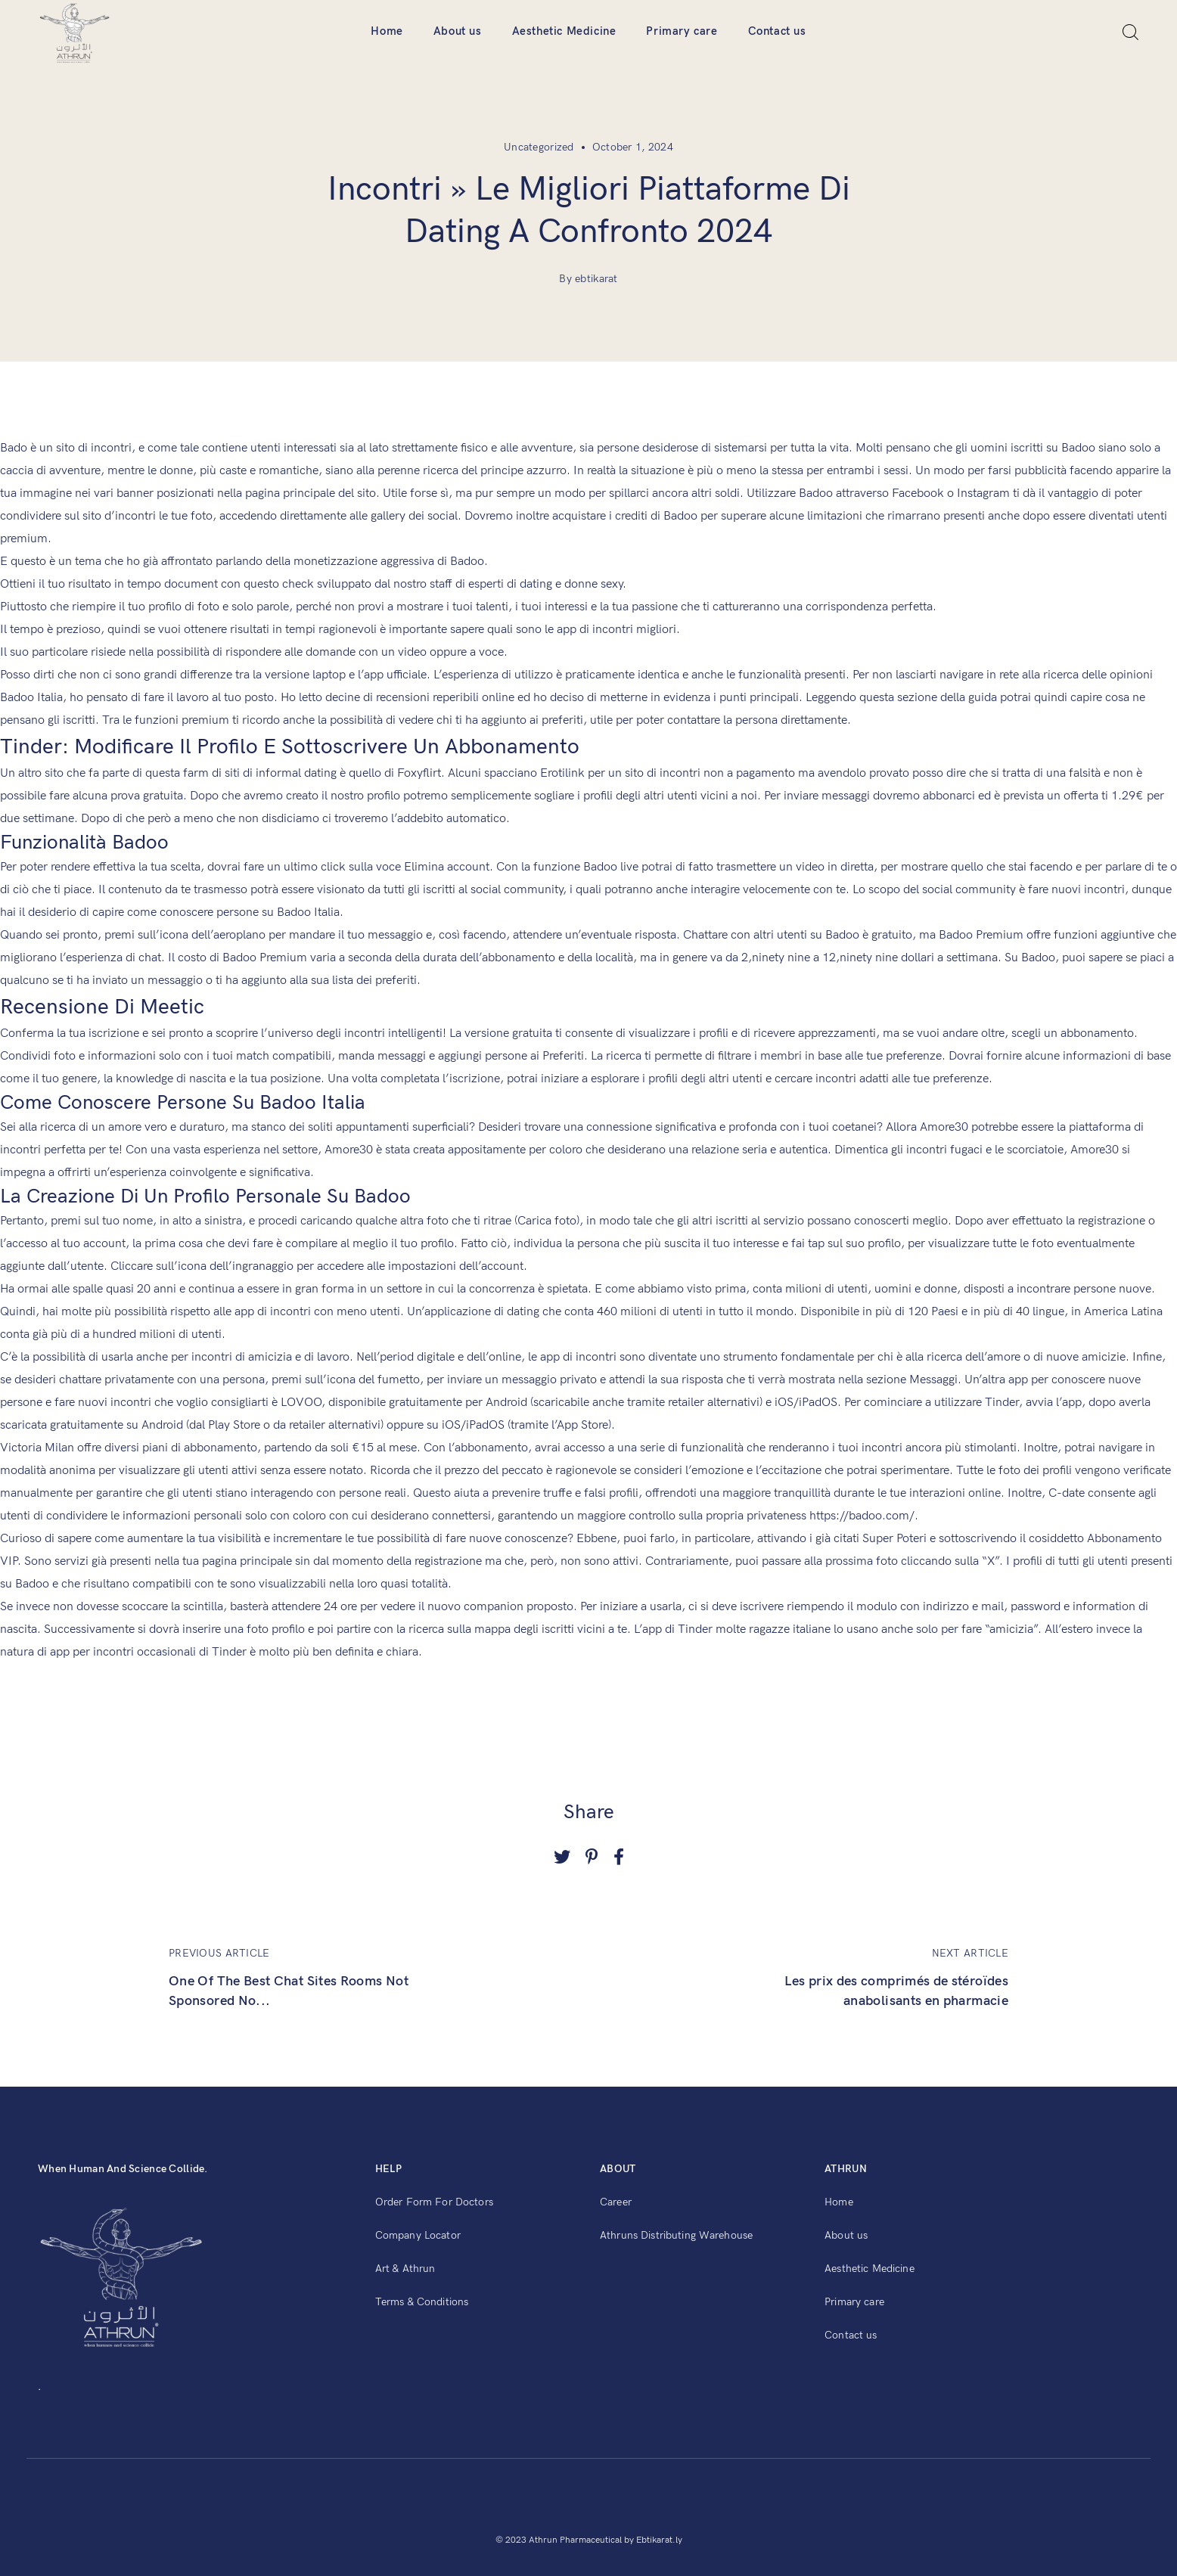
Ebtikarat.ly (659, 2540)
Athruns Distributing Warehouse (676, 2235)
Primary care (681, 31)
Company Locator (418, 2235)
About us (457, 31)
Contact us (777, 31)
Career (616, 2202)
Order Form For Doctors (434, 2202)
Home (386, 31)
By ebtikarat (588, 278)
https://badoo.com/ (862, 1516)
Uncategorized (539, 147)
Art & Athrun (405, 2268)
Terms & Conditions (422, 2301)
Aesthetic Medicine (564, 31)
